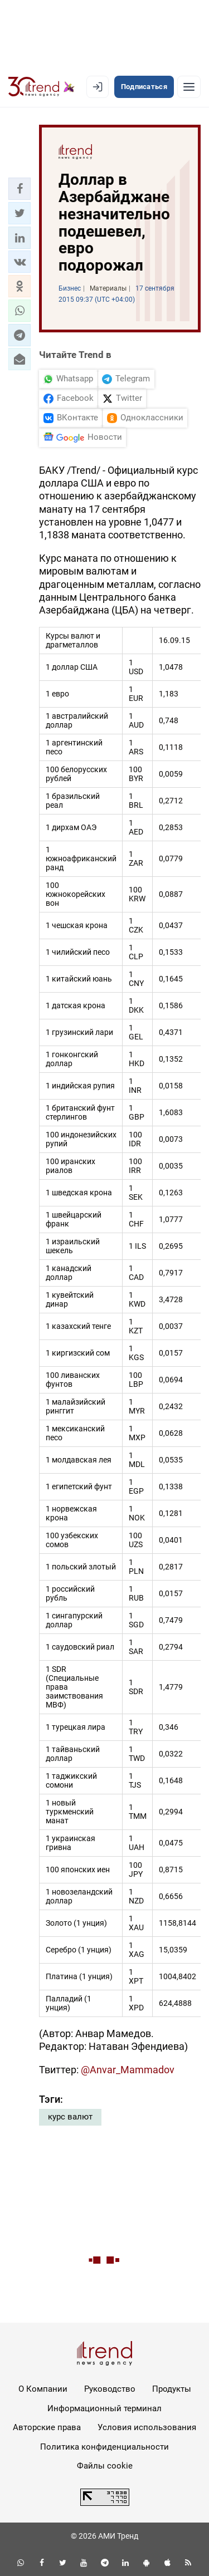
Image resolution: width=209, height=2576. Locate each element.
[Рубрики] (189, 87)
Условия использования (147, 2427)
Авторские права (47, 2427)
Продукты (171, 2389)
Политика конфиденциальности (104, 2447)
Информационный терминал (104, 2408)
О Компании (42, 2389)
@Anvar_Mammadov (127, 2069)
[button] (19, 188)
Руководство (109, 2389)
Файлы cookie (105, 2466)
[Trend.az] (41, 87)
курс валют (70, 2117)
